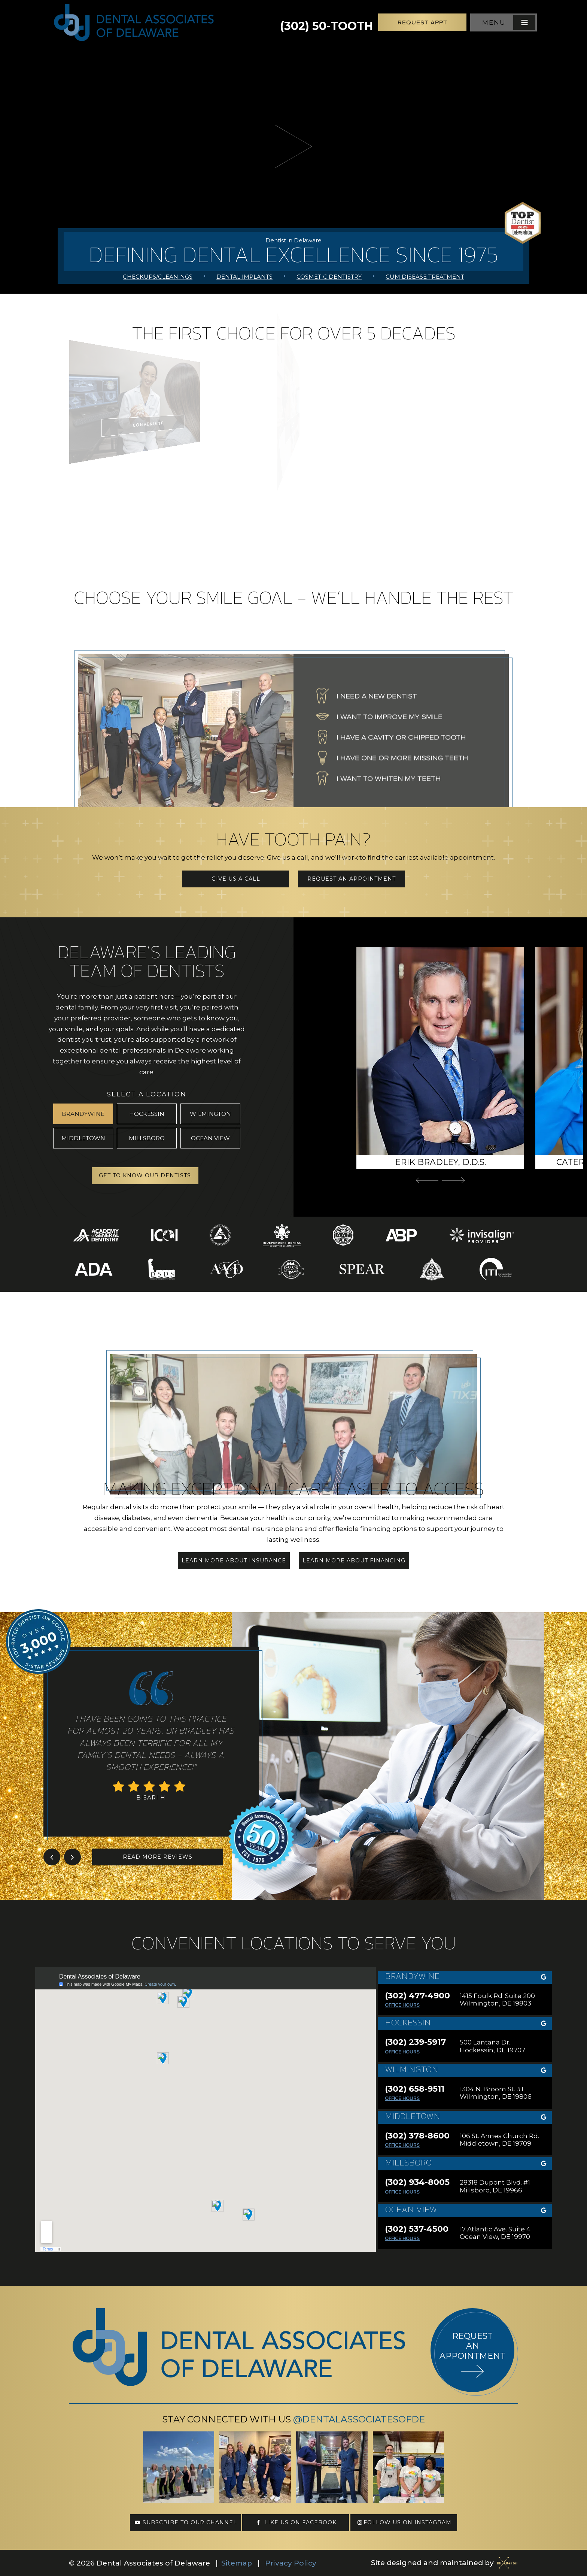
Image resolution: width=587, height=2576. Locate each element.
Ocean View (210, 1138)
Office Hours (402, 2005)
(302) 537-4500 (416, 2229)
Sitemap (236, 2563)
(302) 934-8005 (417, 2182)
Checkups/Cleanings (157, 276)
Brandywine (83, 1113)
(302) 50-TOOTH (326, 22)
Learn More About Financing (353, 1560)
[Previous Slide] (427, 1180)
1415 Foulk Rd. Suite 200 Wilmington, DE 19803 (497, 1999)
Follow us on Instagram (404, 2522)
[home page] (134, 22)
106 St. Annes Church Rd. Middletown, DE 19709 (499, 2139)
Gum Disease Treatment (425, 276)
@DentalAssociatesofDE (359, 2419)
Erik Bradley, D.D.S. (440, 1162)
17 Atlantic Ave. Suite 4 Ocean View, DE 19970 (495, 2232)
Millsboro (147, 1138)
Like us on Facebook (296, 2522)
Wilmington (210, 1113)
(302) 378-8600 (417, 2136)
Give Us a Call (236, 878)
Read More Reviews (157, 1856)
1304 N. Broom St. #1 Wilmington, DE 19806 (496, 2092)
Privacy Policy (290, 2563)
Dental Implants (244, 276)
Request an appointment (472, 2346)
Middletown (83, 1138)
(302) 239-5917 (415, 2042)
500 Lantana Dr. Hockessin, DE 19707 (492, 2045)
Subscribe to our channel (185, 2522)
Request (422, 22)
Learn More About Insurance (234, 1560)
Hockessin (146, 1113)
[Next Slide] (453, 1180)
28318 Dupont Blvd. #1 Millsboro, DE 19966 (495, 2186)
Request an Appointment (351, 878)
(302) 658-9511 (414, 2089)
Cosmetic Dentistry (329, 276)
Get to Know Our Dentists (145, 1175)
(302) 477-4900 (417, 1996)
